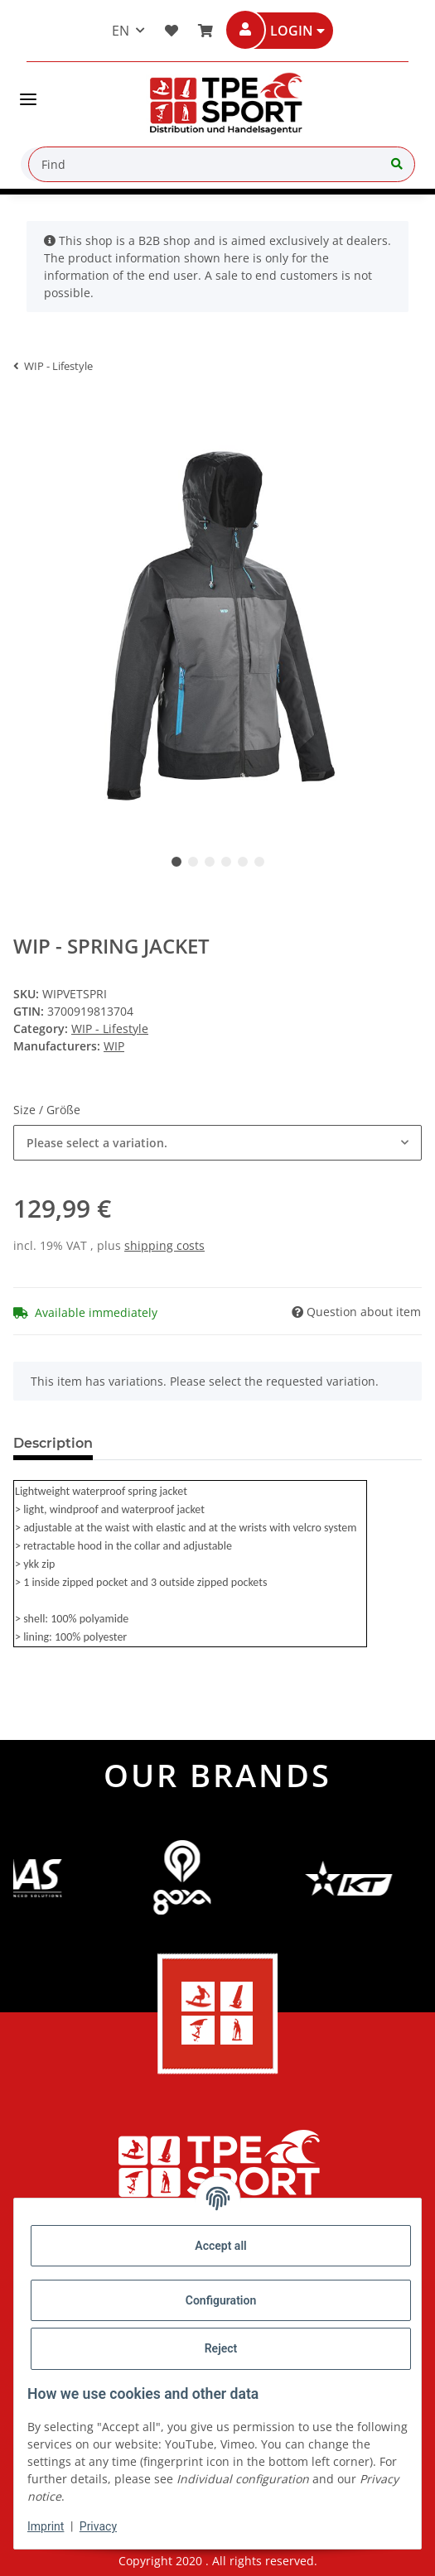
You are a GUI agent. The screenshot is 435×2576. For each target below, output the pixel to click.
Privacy (98, 2526)
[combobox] (217, 1143)
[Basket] (202, 30)
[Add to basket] (26, 411)
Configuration (221, 2300)
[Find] (221, 164)
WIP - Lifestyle (109, 1028)
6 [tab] (259, 862)
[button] (291, 30)
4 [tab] (226, 862)
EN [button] (120, 31)
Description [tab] (53, 1443)
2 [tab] (193, 862)
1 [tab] (176, 862)
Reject (221, 2348)
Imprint (45, 2526)
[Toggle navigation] (28, 93)
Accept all (220, 2245)
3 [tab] (210, 862)
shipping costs (164, 1245)
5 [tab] (243, 862)
